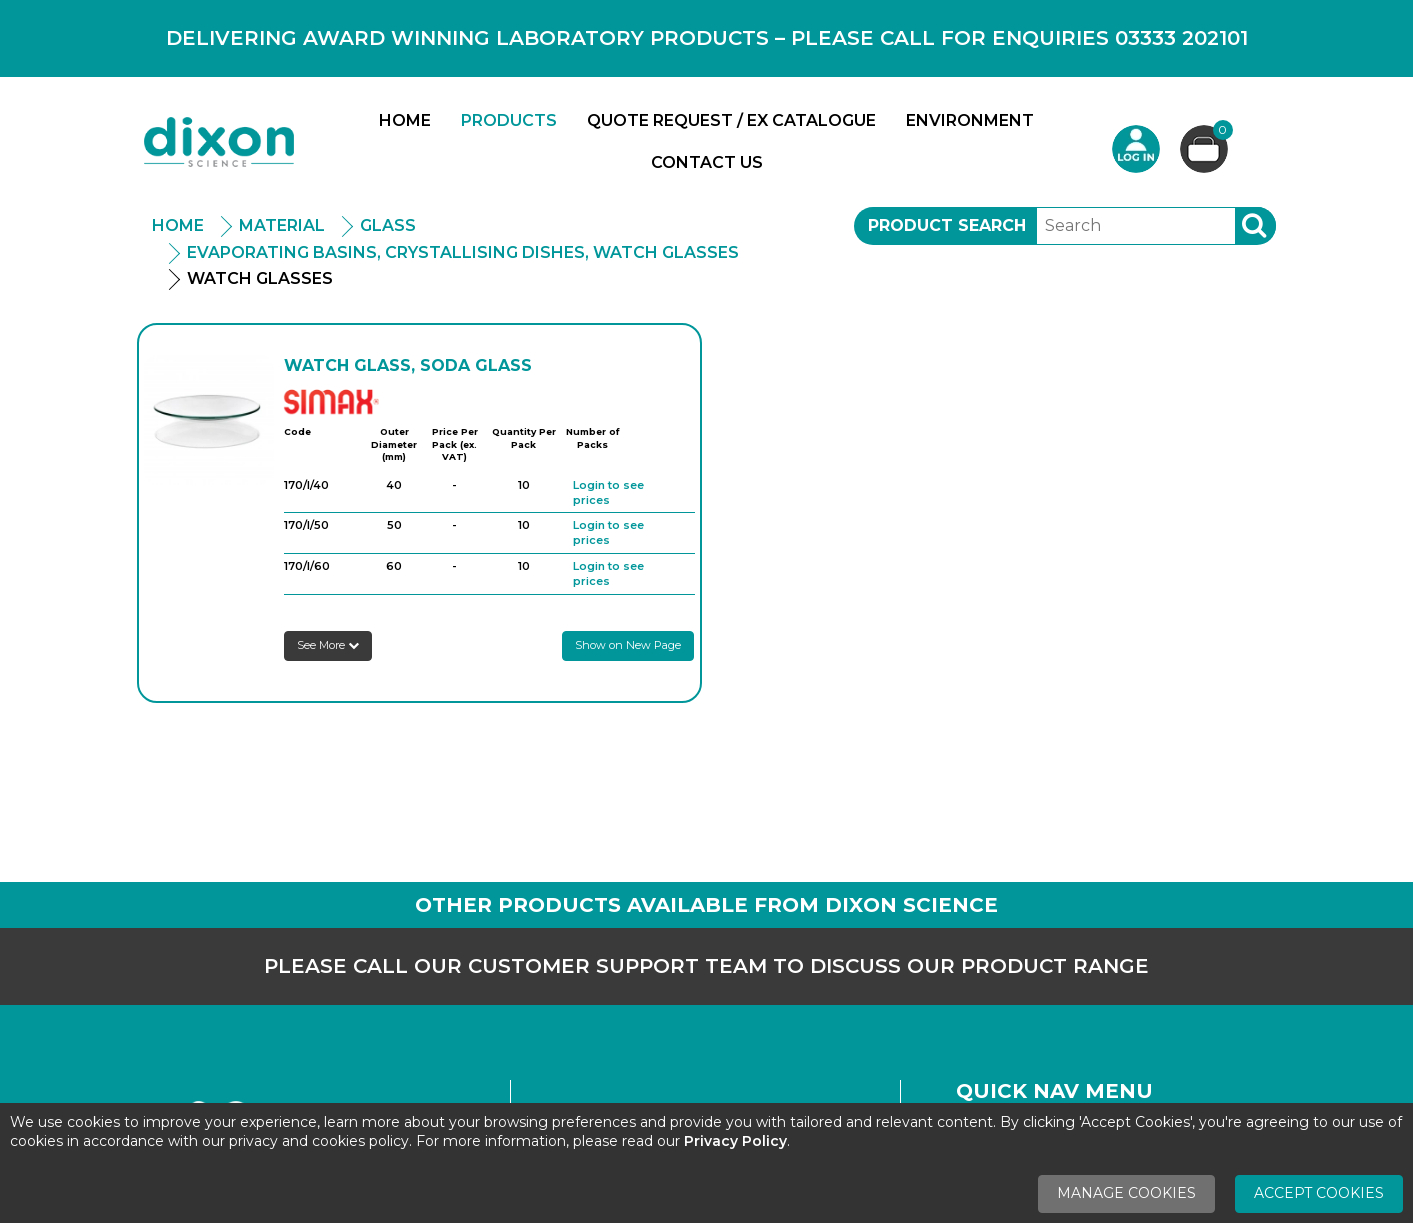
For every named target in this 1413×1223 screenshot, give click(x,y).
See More (328, 645)
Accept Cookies (1319, 1193)
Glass (388, 225)
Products (509, 120)
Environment (970, 120)
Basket (1220, 132)
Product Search (947, 225)
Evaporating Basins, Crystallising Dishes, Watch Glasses (463, 252)
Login (1136, 149)
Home (405, 120)
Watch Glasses (260, 278)
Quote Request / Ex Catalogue (731, 120)
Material (282, 225)
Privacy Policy (735, 1141)
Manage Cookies (1126, 1193)
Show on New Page (628, 645)
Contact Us (707, 162)
